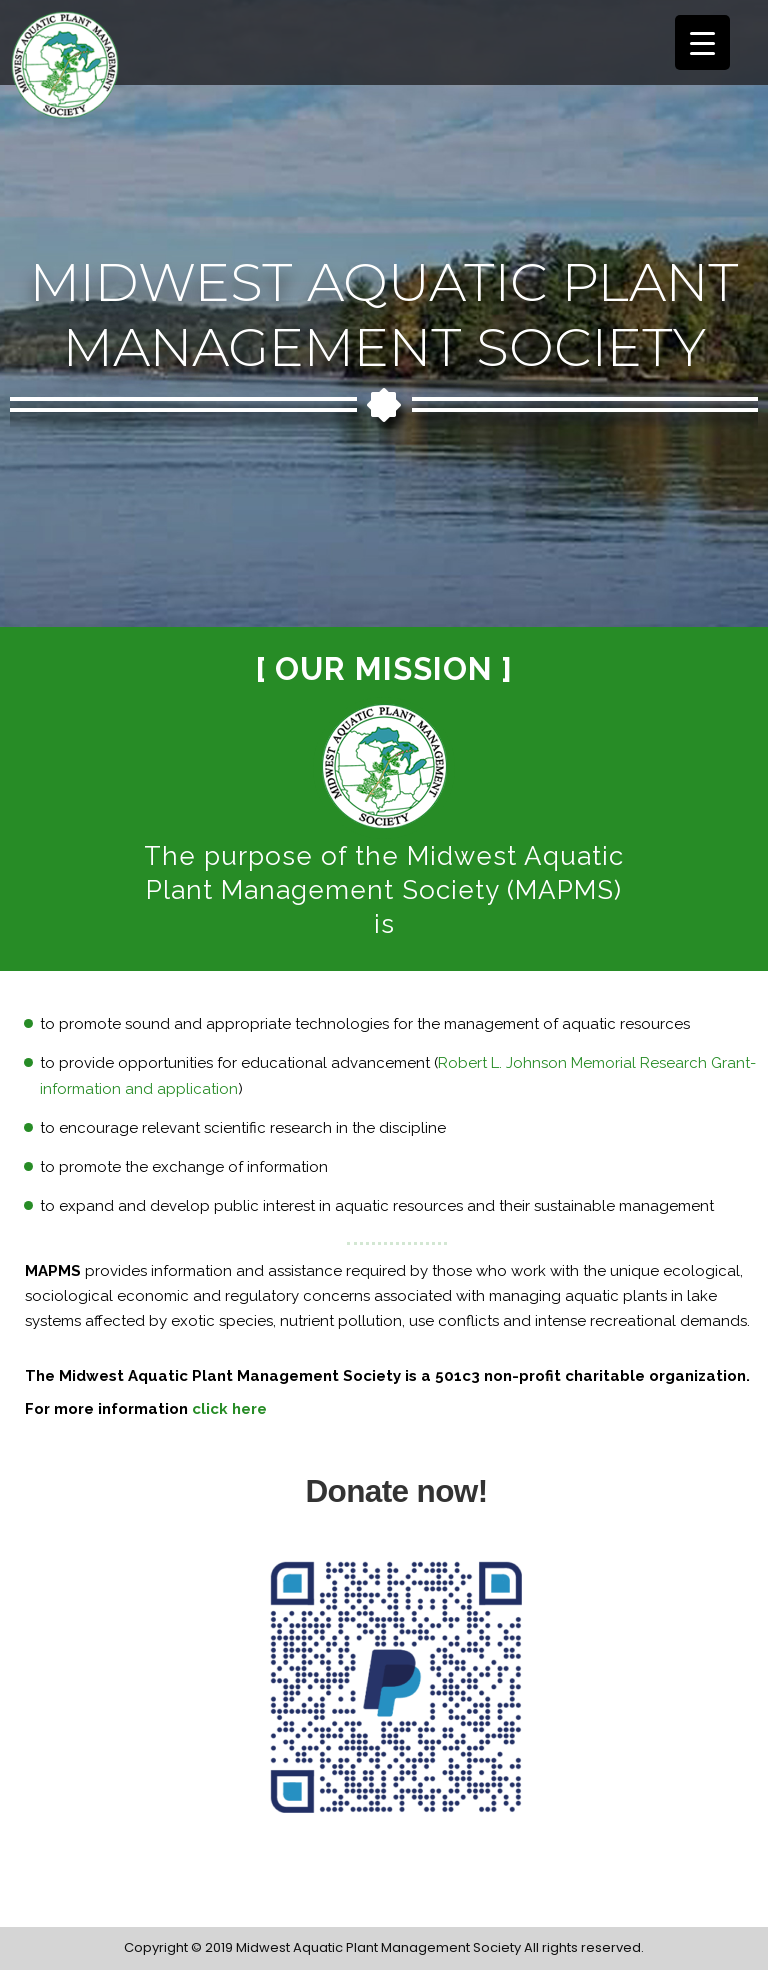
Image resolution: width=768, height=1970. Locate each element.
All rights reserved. (584, 1947)
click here (229, 1409)
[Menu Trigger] (702, 42)
